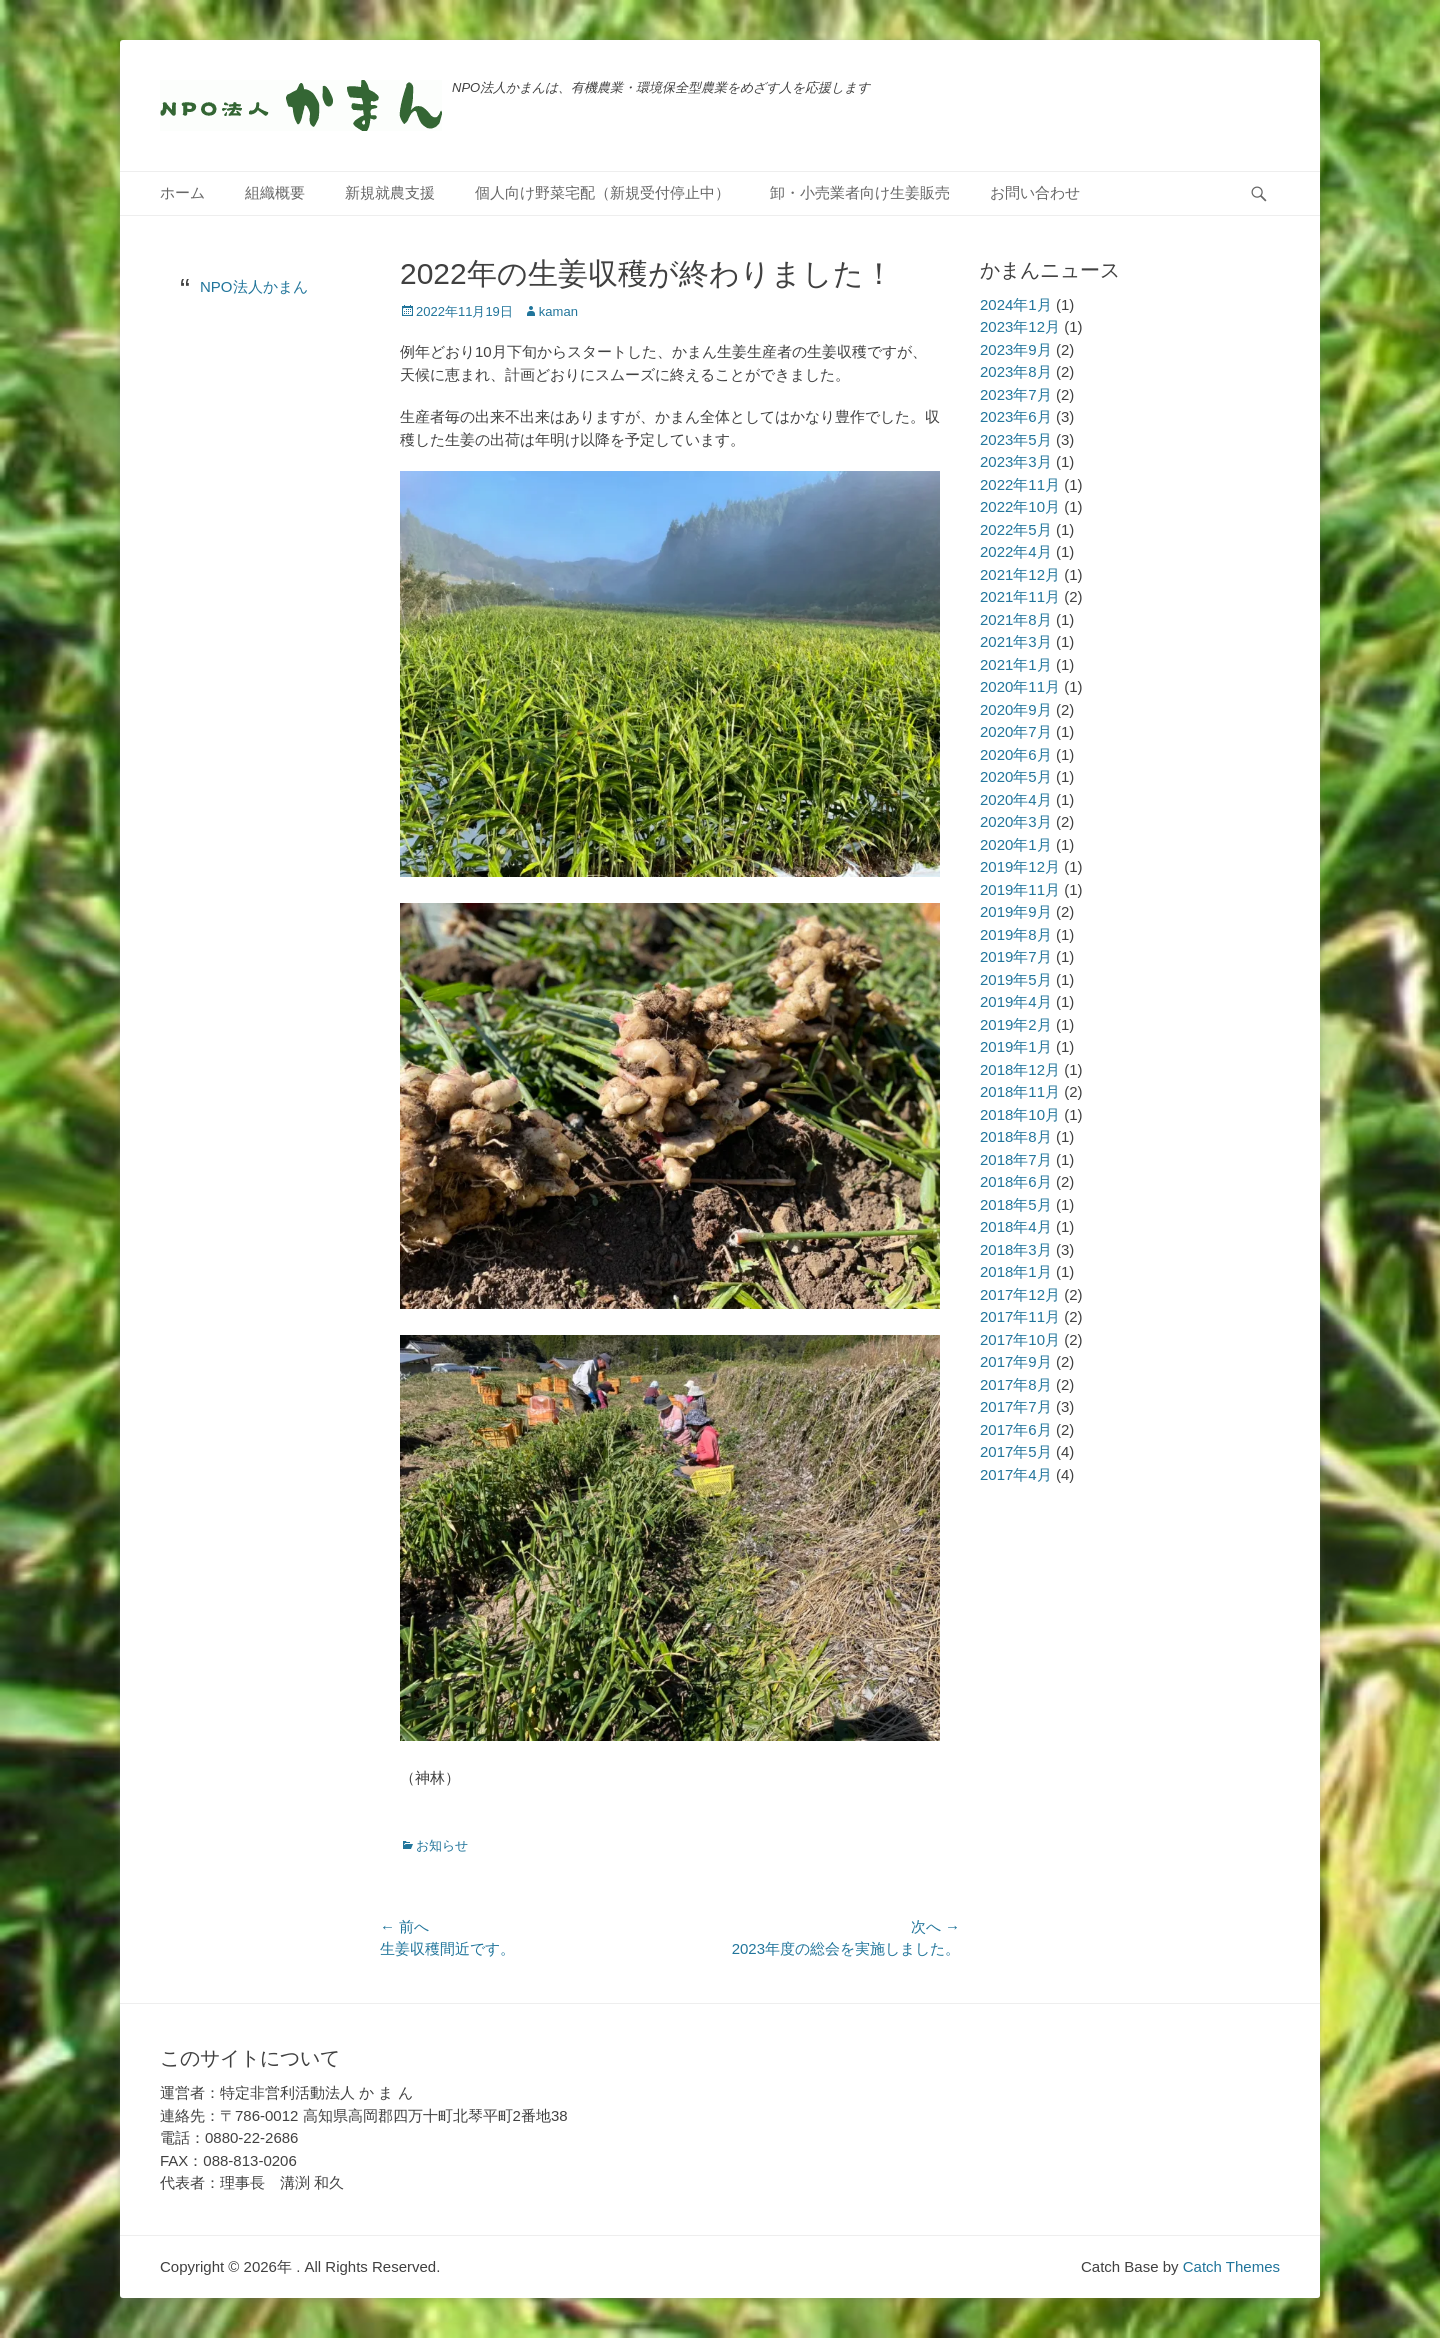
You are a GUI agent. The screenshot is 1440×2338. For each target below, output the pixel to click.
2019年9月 (1016, 911)
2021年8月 (1016, 619)
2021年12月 (1020, 574)
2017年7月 (1016, 1406)
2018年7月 (1016, 1159)
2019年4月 (1016, 1001)
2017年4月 (1016, 1474)
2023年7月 (1016, 394)
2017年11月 (1020, 1316)
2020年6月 (1016, 754)
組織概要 (275, 192)
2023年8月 (1016, 371)
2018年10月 (1020, 1114)
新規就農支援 (390, 192)
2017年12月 (1020, 1294)
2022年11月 (1020, 484)
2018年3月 (1016, 1249)
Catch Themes (1231, 2266)
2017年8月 (1016, 1384)
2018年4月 (1016, 1226)
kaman (558, 311)
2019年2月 (1016, 1024)
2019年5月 (1016, 979)
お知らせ (442, 1845)
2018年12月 (1020, 1069)
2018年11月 (1020, 1091)
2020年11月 (1020, 686)
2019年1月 (1016, 1046)
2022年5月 (1016, 529)
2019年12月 (1020, 866)
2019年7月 (1016, 956)
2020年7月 (1016, 731)
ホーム (182, 192)
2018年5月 (1016, 1204)
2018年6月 (1016, 1181)
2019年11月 (1020, 889)
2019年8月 (1016, 934)
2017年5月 (1016, 1451)
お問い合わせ (1035, 192)
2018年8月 (1016, 1136)
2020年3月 (1016, 821)
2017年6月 (1016, 1429)
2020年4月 (1016, 799)
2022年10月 (1020, 506)
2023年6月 (1016, 416)
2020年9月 (1016, 709)
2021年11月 (1020, 596)
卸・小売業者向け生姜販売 (860, 192)
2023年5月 (1016, 439)
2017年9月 (1016, 1361)
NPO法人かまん (254, 286)
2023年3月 (1016, 461)
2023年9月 (1016, 349)
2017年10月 (1020, 1339)
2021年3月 (1016, 641)
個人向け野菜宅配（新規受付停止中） (602, 192)
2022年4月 (1016, 551)
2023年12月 (1020, 326)
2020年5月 (1016, 776)
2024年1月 (1016, 304)
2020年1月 (1016, 844)
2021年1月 (1016, 664)
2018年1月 (1016, 1271)
